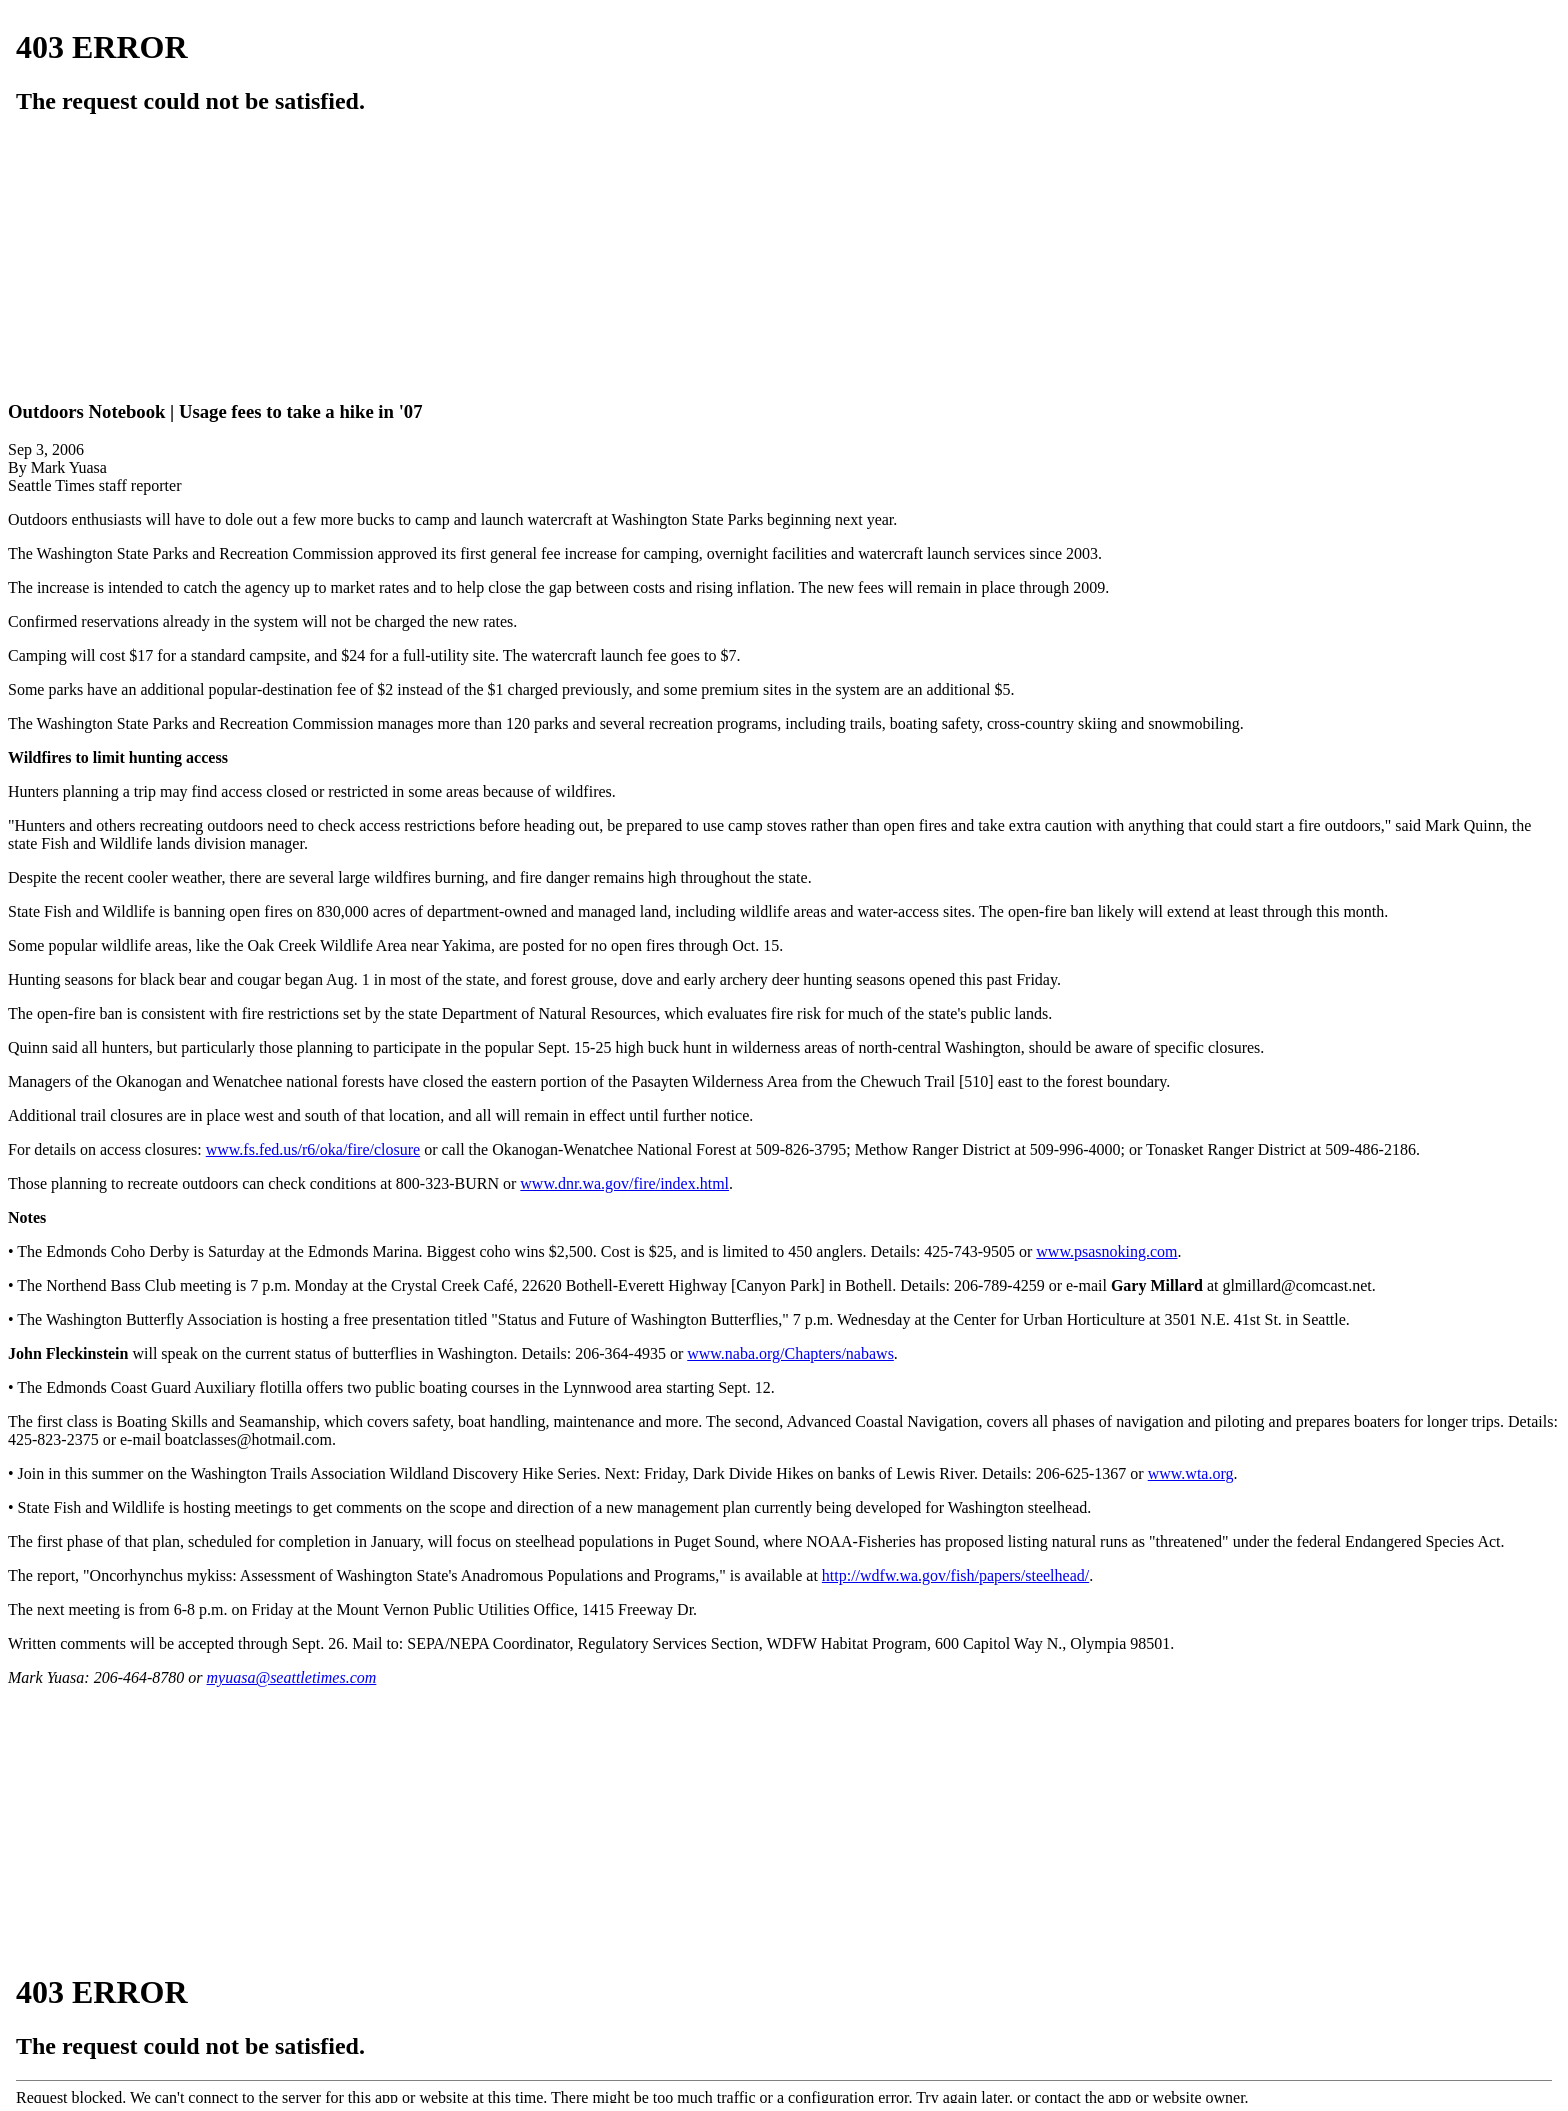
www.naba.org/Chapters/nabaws (790, 1353)
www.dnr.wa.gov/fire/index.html (624, 1183)
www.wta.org (1191, 1473)
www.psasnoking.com (1106, 1251)
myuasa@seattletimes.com (292, 1677)
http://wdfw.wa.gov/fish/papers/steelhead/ (955, 1575)
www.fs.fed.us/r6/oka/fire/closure (313, 1149)
